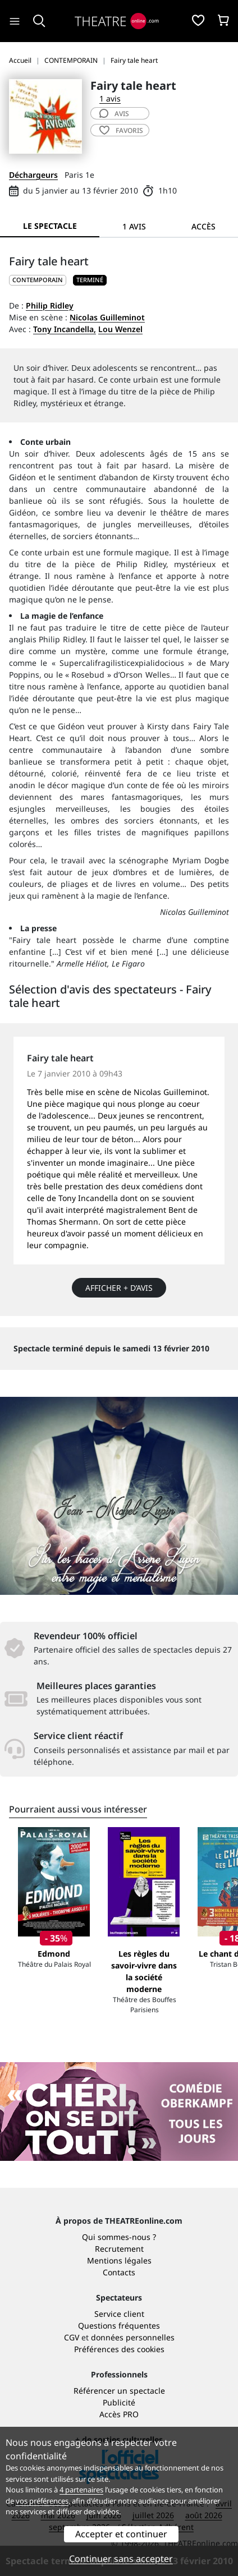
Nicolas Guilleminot (107, 317)
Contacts (119, 2272)
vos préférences (42, 2501)
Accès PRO (119, 2414)
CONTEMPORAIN (37, 279)
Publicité (119, 2402)
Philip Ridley (50, 305)
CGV (71, 2337)
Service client (119, 2313)
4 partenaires (81, 2490)
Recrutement (119, 2248)
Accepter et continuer (121, 2534)
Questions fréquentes (119, 2325)
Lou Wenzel (120, 329)
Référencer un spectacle (119, 2390)
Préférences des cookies (119, 2349)
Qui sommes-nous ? (119, 2237)
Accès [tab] (203, 226)
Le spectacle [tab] (50, 225)
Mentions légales (119, 2260)
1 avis (110, 98)
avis (114, 113)
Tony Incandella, (64, 329)
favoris (121, 130)
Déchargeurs (33, 174)
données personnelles (133, 2337)
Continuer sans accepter (121, 2558)
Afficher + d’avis (119, 1287)
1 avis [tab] (134, 226)
